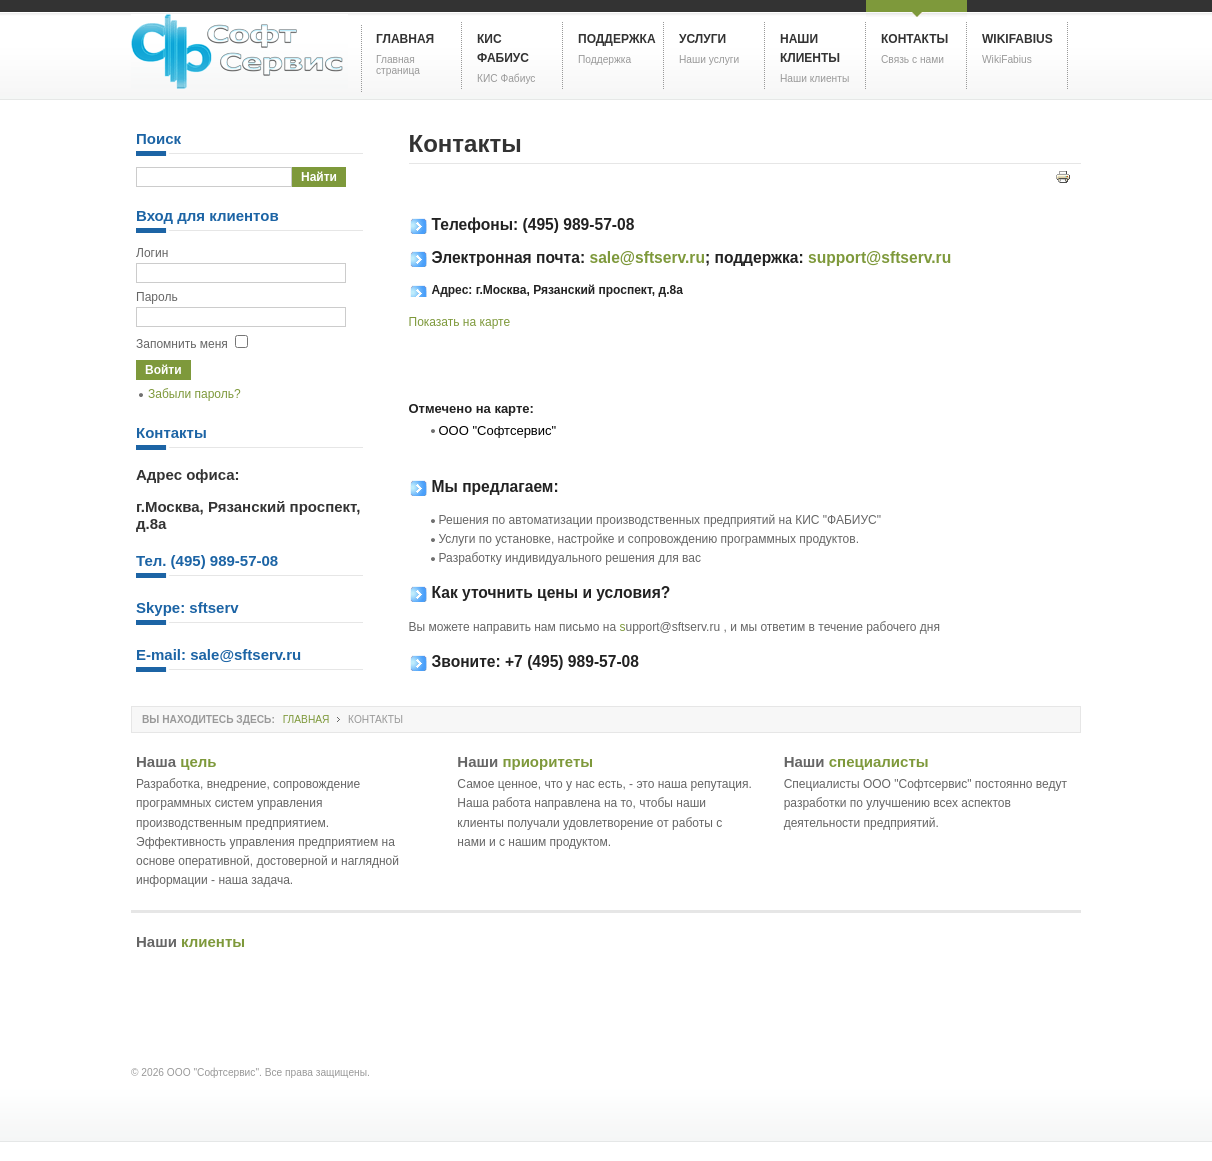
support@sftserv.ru (879, 257)
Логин (152, 253)
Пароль (157, 297)
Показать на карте (460, 322)
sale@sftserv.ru (646, 257)
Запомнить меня (182, 344)
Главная (306, 719)
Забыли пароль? (194, 394)
